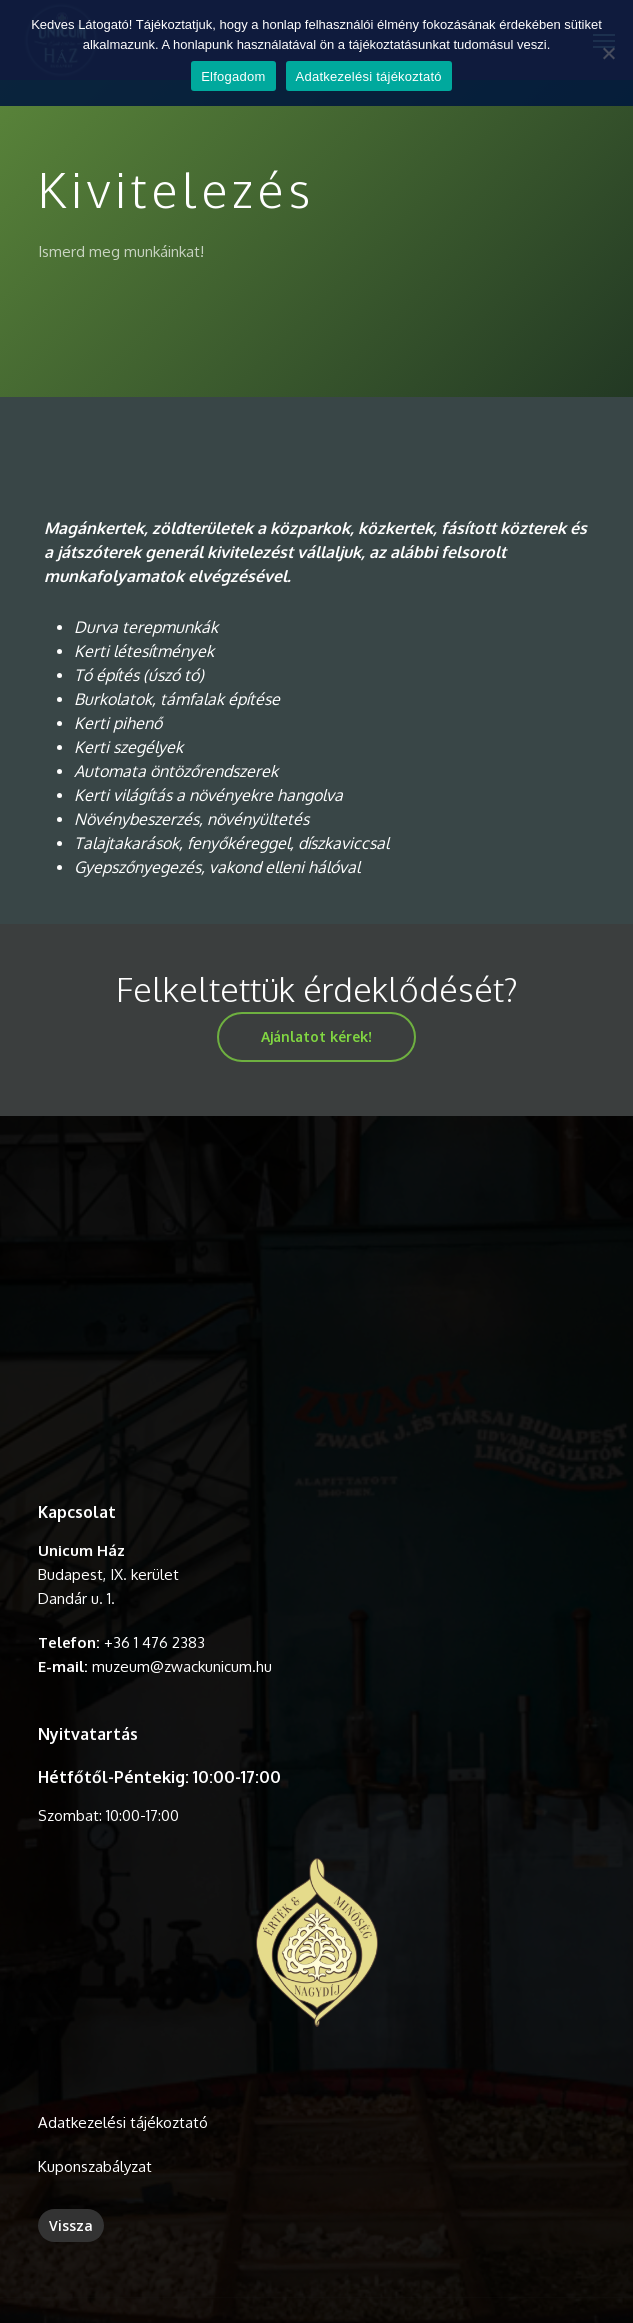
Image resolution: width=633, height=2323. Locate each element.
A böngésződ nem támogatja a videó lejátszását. (316, 1310)
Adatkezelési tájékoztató (123, 2122)
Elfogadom (233, 76)
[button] (316, 1037)
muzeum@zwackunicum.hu (182, 1666)
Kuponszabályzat (95, 2166)
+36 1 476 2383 (154, 1642)
